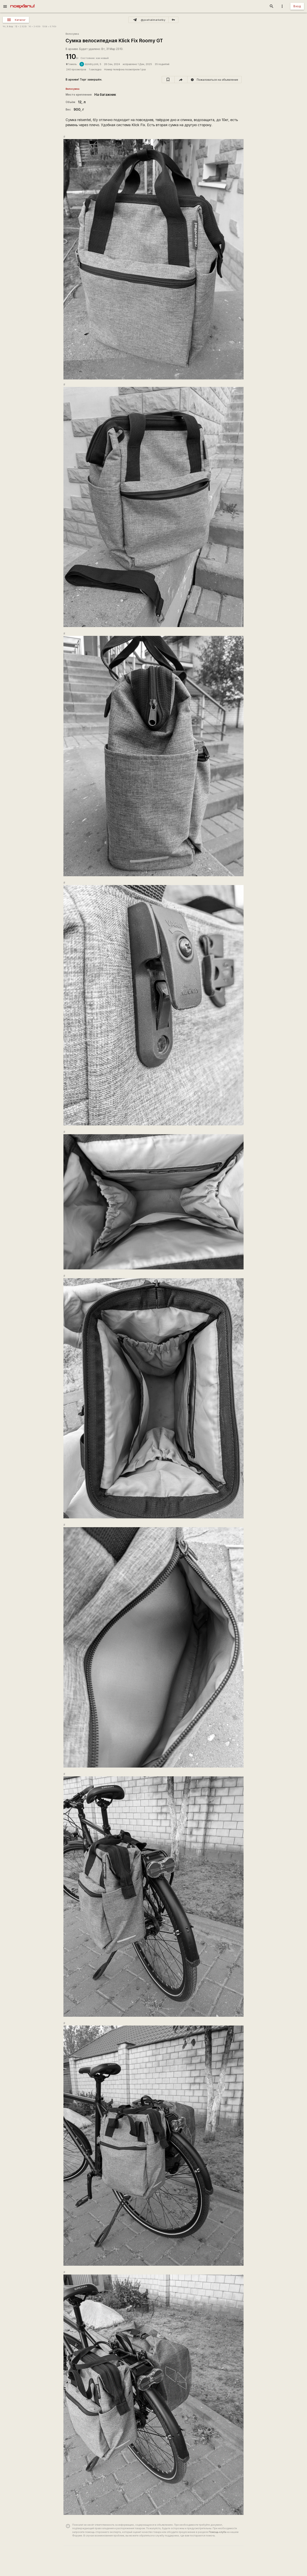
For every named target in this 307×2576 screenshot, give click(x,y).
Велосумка (72, 33)
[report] (214, 79)
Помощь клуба (217, 2532)
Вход (297, 6)
